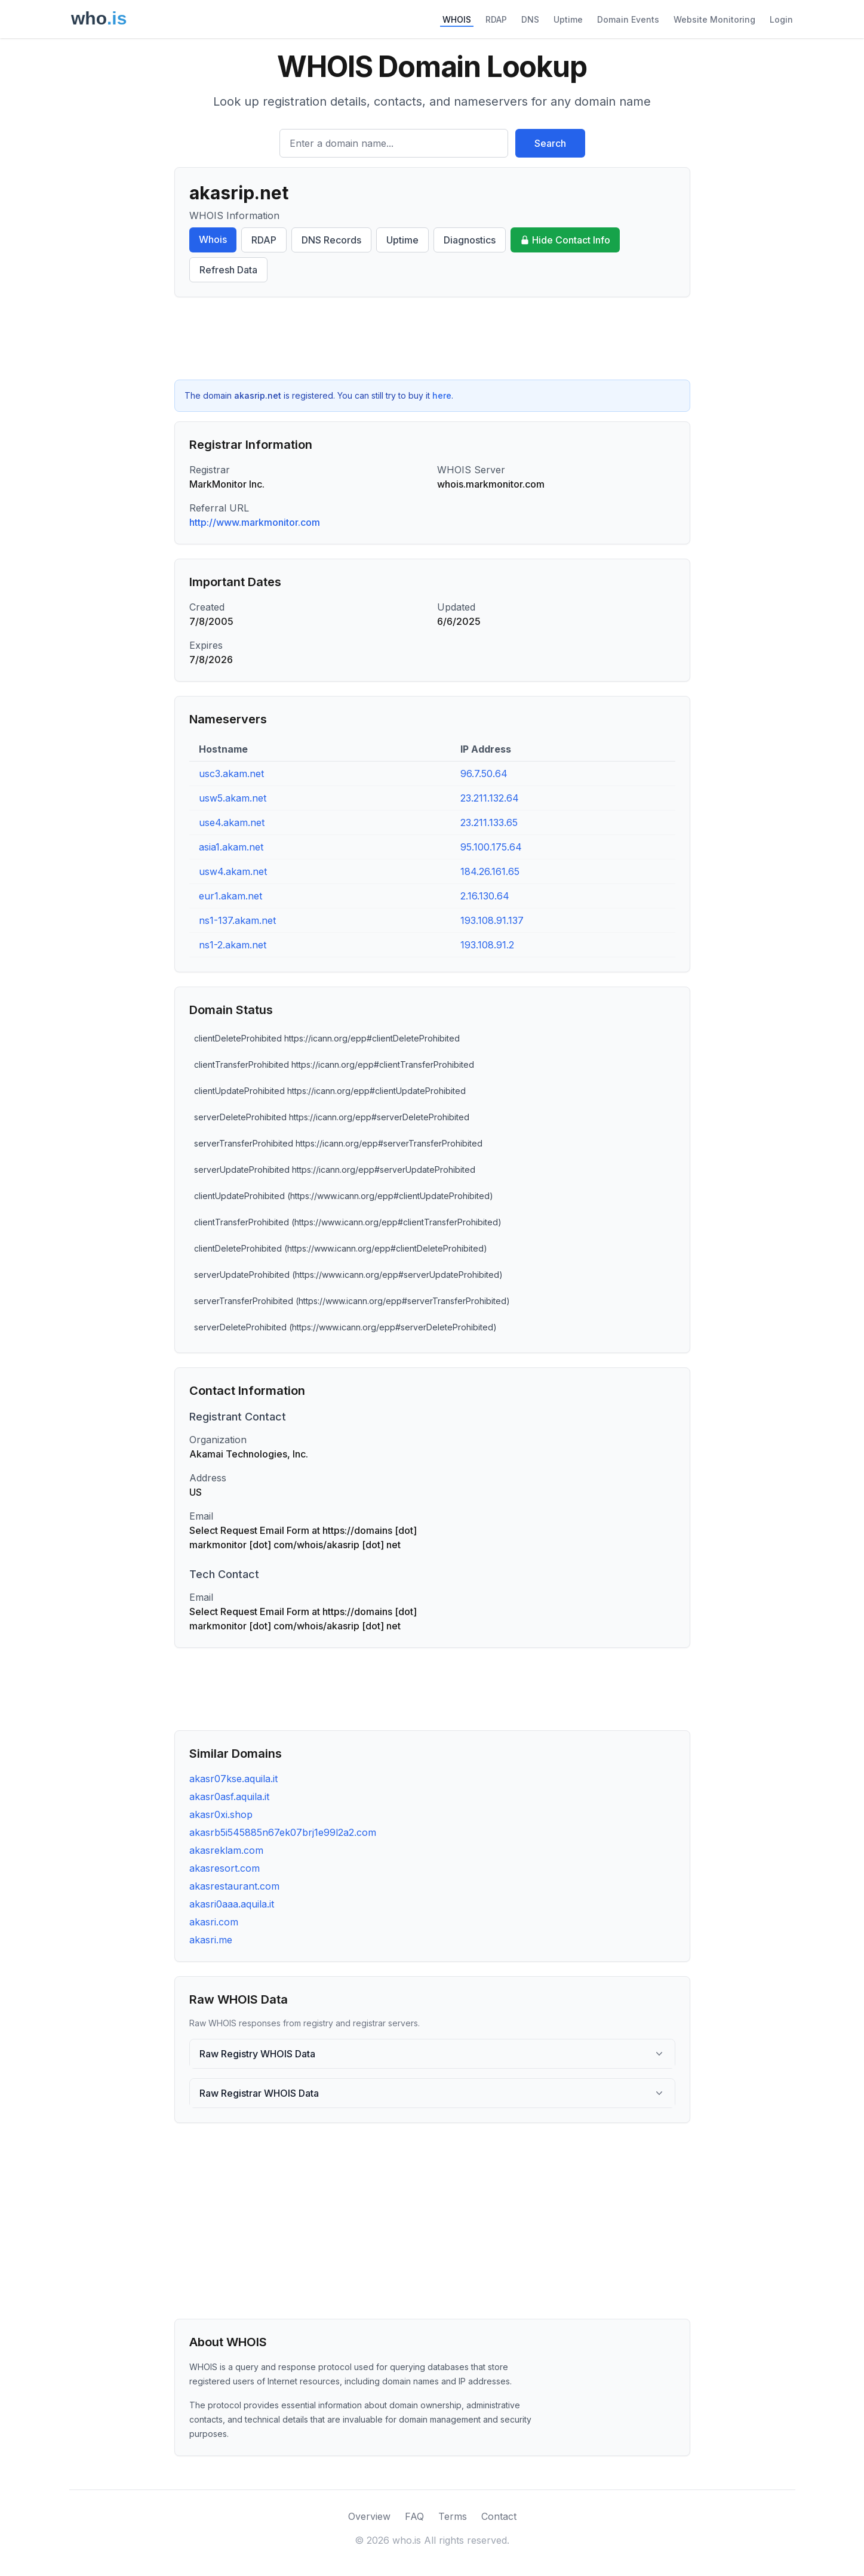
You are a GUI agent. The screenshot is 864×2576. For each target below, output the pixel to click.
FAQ (414, 2516)
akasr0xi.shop (221, 1814)
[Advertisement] (432, 338)
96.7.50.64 (484, 773)
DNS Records (331, 240)
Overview (369, 2516)
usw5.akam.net (232, 798)
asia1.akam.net (231, 847)
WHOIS (456, 19)
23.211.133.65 (489, 822)
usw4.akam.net (233, 871)
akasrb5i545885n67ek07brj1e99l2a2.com (282, 1832)
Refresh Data (228, 270)
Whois (213, 239)
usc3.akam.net (231, 773)
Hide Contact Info (565, 240)
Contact (498, 2516)
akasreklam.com (226, 1850)
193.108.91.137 (492, 920)
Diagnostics (470, 240)
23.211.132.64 (489, 798)
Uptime (568, 19)
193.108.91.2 (487, 945)
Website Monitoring (714, 19)
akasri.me (210, 1940)
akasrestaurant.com (234, 1886)
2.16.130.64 (484, 896)
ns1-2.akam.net (232, 945)
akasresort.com (224, 1868)
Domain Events (628, 19)
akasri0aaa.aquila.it (231, 1904)
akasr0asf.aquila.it (229, 1796)
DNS (530, 19)
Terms (452, 2516)
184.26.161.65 (489, 871)
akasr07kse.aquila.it (233, 1779)
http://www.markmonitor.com (254, 522)
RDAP (496, 19)
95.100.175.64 (491, 847)
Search (550, 143)
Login (781, 19)
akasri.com (213, 1922)
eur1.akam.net (230, 896)
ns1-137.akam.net (237, 920)
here (441, 395)
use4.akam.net (232, 822)
